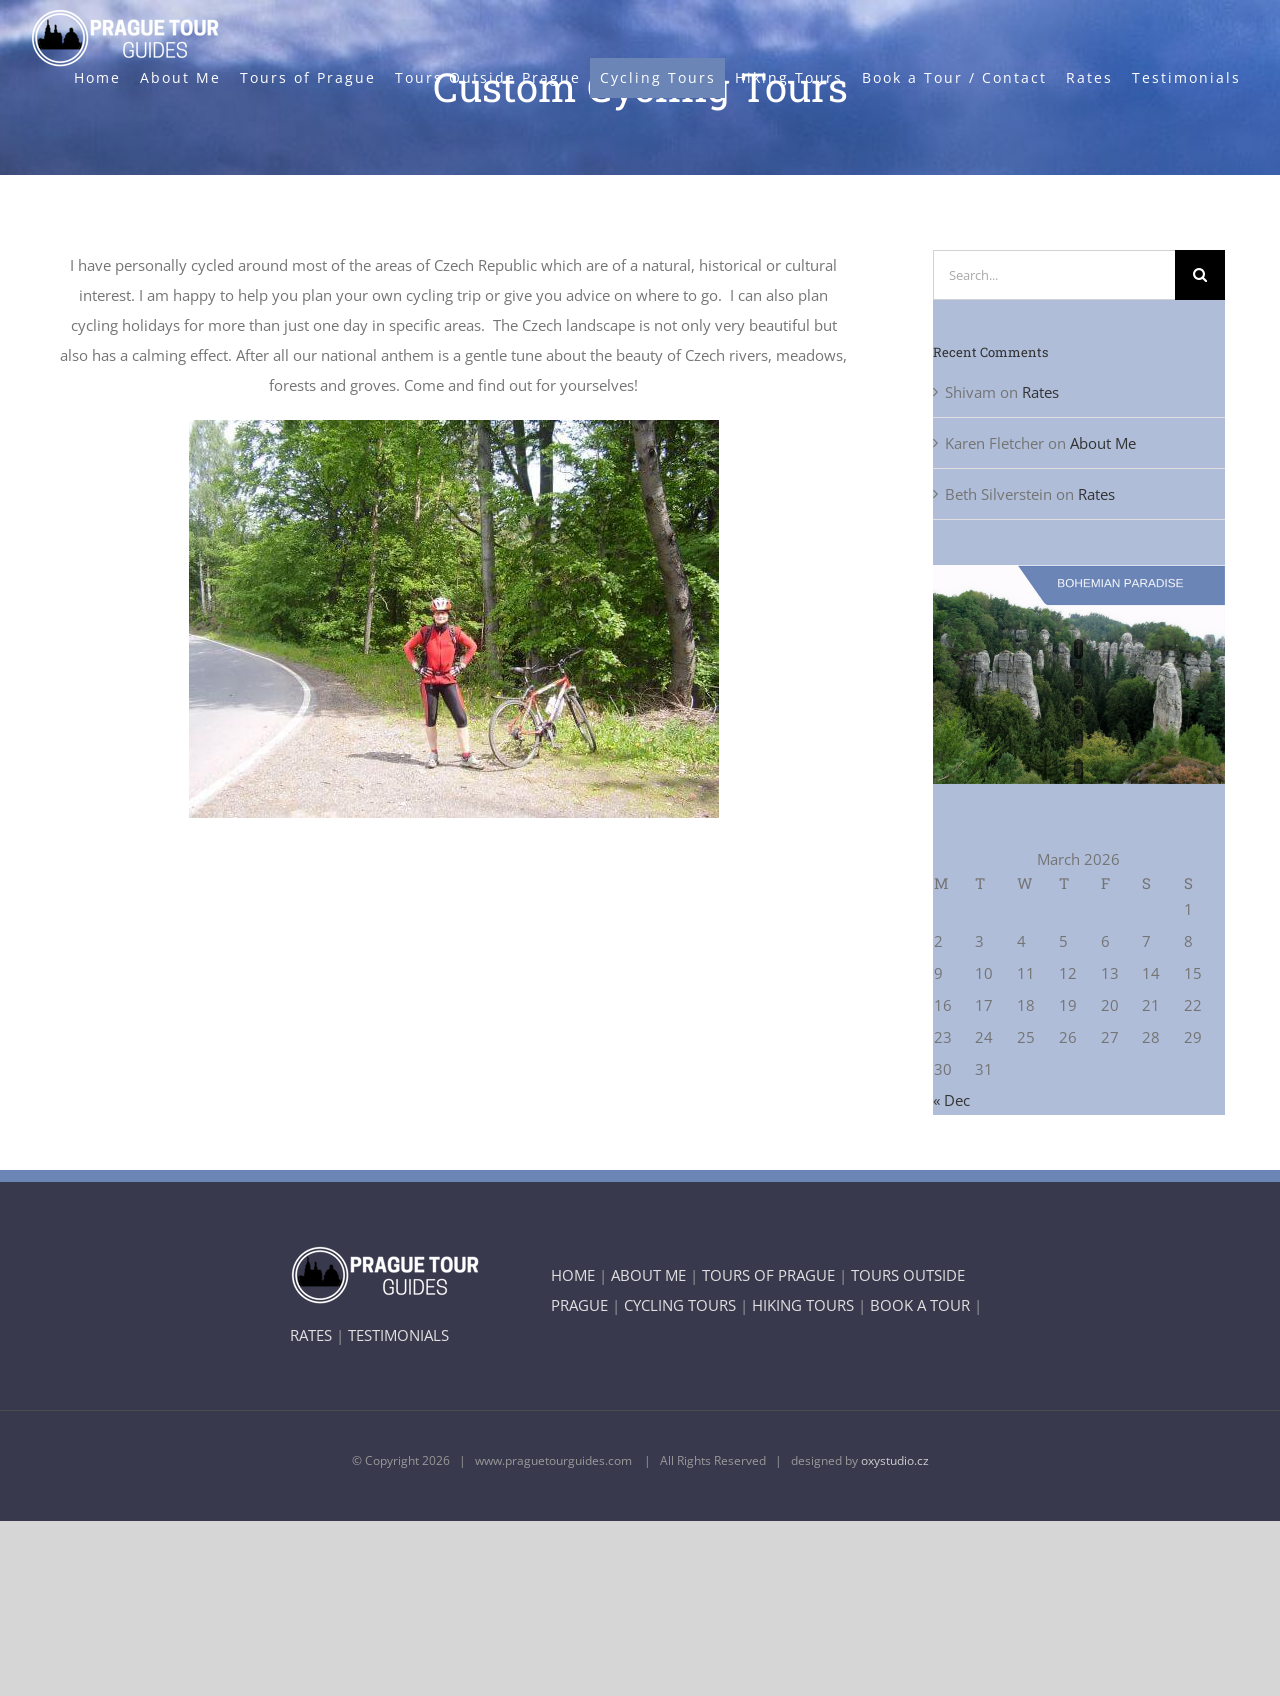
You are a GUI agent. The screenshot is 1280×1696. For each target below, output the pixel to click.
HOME (573, 1275)
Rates (1040, 392)
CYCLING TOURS (680, 1305)
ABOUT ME (648, 1275)
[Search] (1200, 275)
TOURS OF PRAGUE (768, 1275)
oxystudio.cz (895, 1460)
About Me (1103, 443)
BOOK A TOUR (920, 1305)
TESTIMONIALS (398, 1335)
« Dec (951, 1100)
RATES (311, 1335)
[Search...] (1054, 275)
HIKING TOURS (803, 1305)
